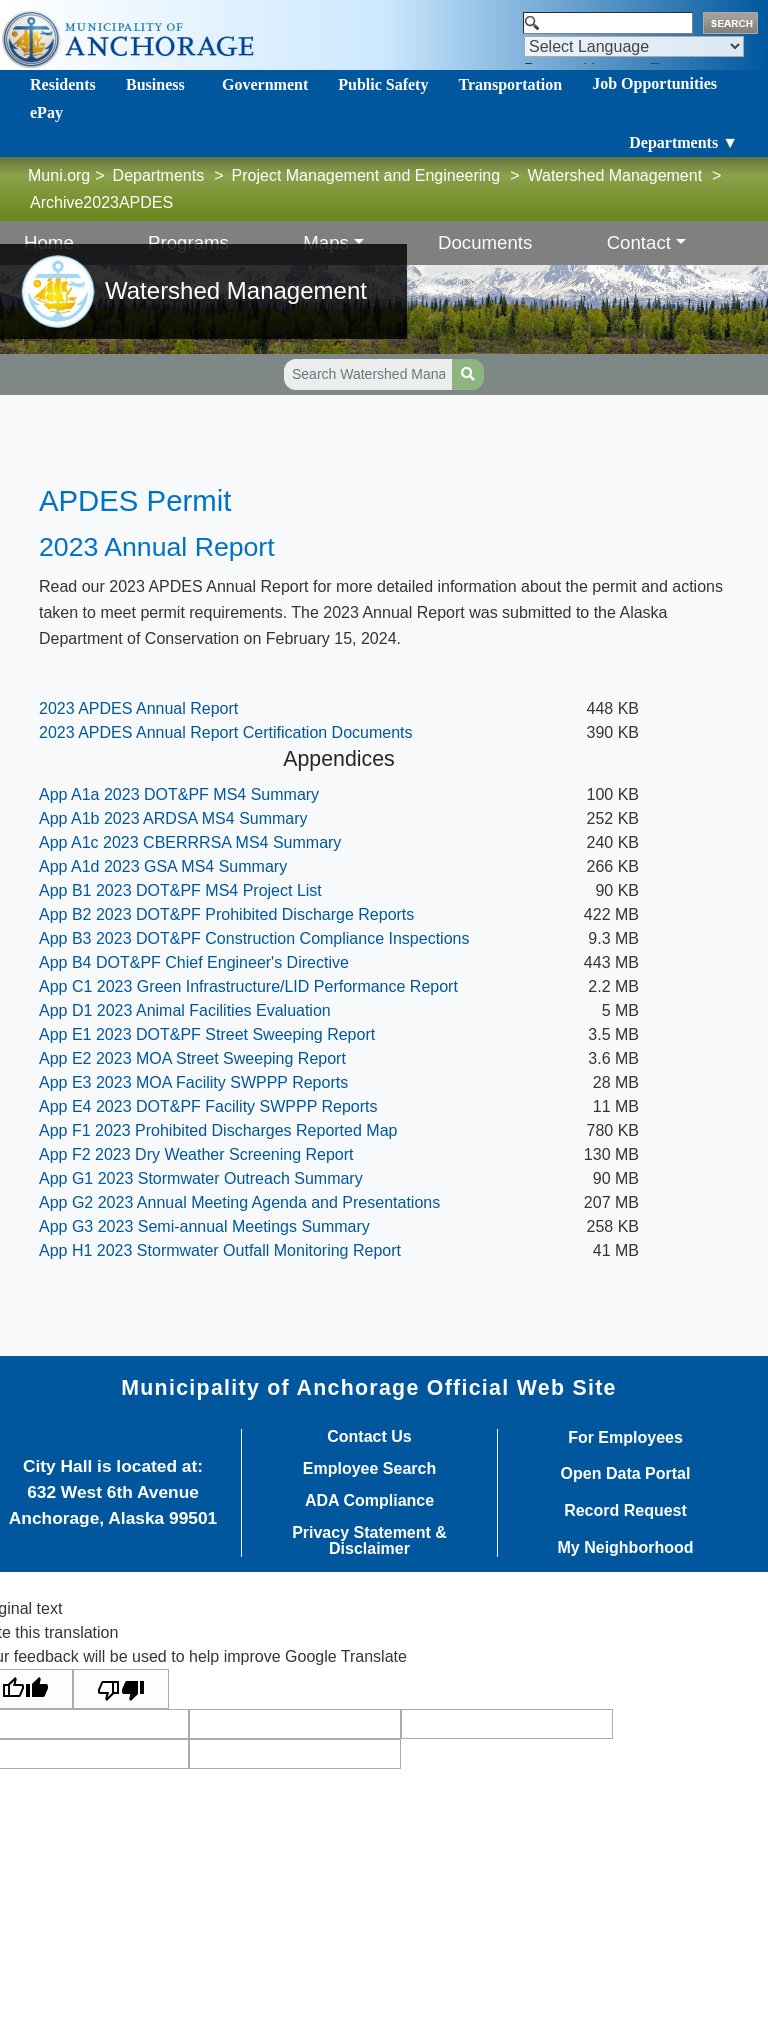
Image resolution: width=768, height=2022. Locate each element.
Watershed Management (615, 175)
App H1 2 (220, 1250)
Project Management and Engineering (366, 175)
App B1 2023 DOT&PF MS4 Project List (180, 890)
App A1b (173, 818)
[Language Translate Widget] (634, 46)
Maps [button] (326, 242)
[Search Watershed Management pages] (368, 374)
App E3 (193, 1082)
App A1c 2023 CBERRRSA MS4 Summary (190, 842)
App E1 (207, 1034)
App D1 (185, 1010)
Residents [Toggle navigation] (63, 84)
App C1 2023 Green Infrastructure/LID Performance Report (248, 986)
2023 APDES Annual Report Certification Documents (226, 732)
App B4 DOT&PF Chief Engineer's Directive (194, 962)
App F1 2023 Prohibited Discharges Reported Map (218, 1130)
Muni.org (59, 175)
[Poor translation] (121, 1689)
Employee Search (369, 1469)
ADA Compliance (369, 1501)
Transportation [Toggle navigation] (510, 84)
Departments (159, 175)
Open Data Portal (626, 1474)
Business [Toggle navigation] (155, 84)
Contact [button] (639, 242)
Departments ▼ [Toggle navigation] (683, 142)
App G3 (206, 1226)
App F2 (196, 1154)
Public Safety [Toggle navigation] (383, 84)
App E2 (192, 1058)
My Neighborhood (626, 1548)
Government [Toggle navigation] (265, 84)
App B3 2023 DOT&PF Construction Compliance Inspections (254, 938)
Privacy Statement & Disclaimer (369, 1541)
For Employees (625, 1438)
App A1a (181, 794)
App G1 (201, 1178)
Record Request (625, 1511)
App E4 (208, 1106)
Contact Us (369, 1437)
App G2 (239, 1202)
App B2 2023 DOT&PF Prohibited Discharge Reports (226, 914)
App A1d (163, 866)
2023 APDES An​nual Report (138, 708)
